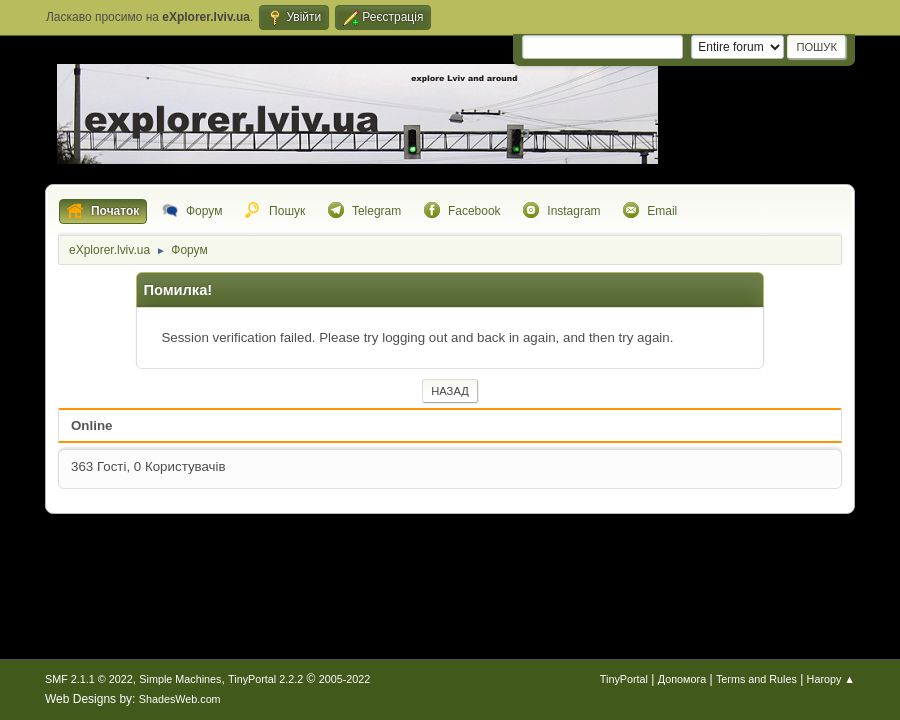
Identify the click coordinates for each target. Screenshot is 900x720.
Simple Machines (180, 679)
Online (91, 425)
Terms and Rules (756, 679)
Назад (450, 391)
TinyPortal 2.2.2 (265, 679)
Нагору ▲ (831, 679)
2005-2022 (345, 679)
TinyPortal (624, 679)
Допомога (682, 679)
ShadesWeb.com (180, 699)
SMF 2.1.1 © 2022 (89, 679)
